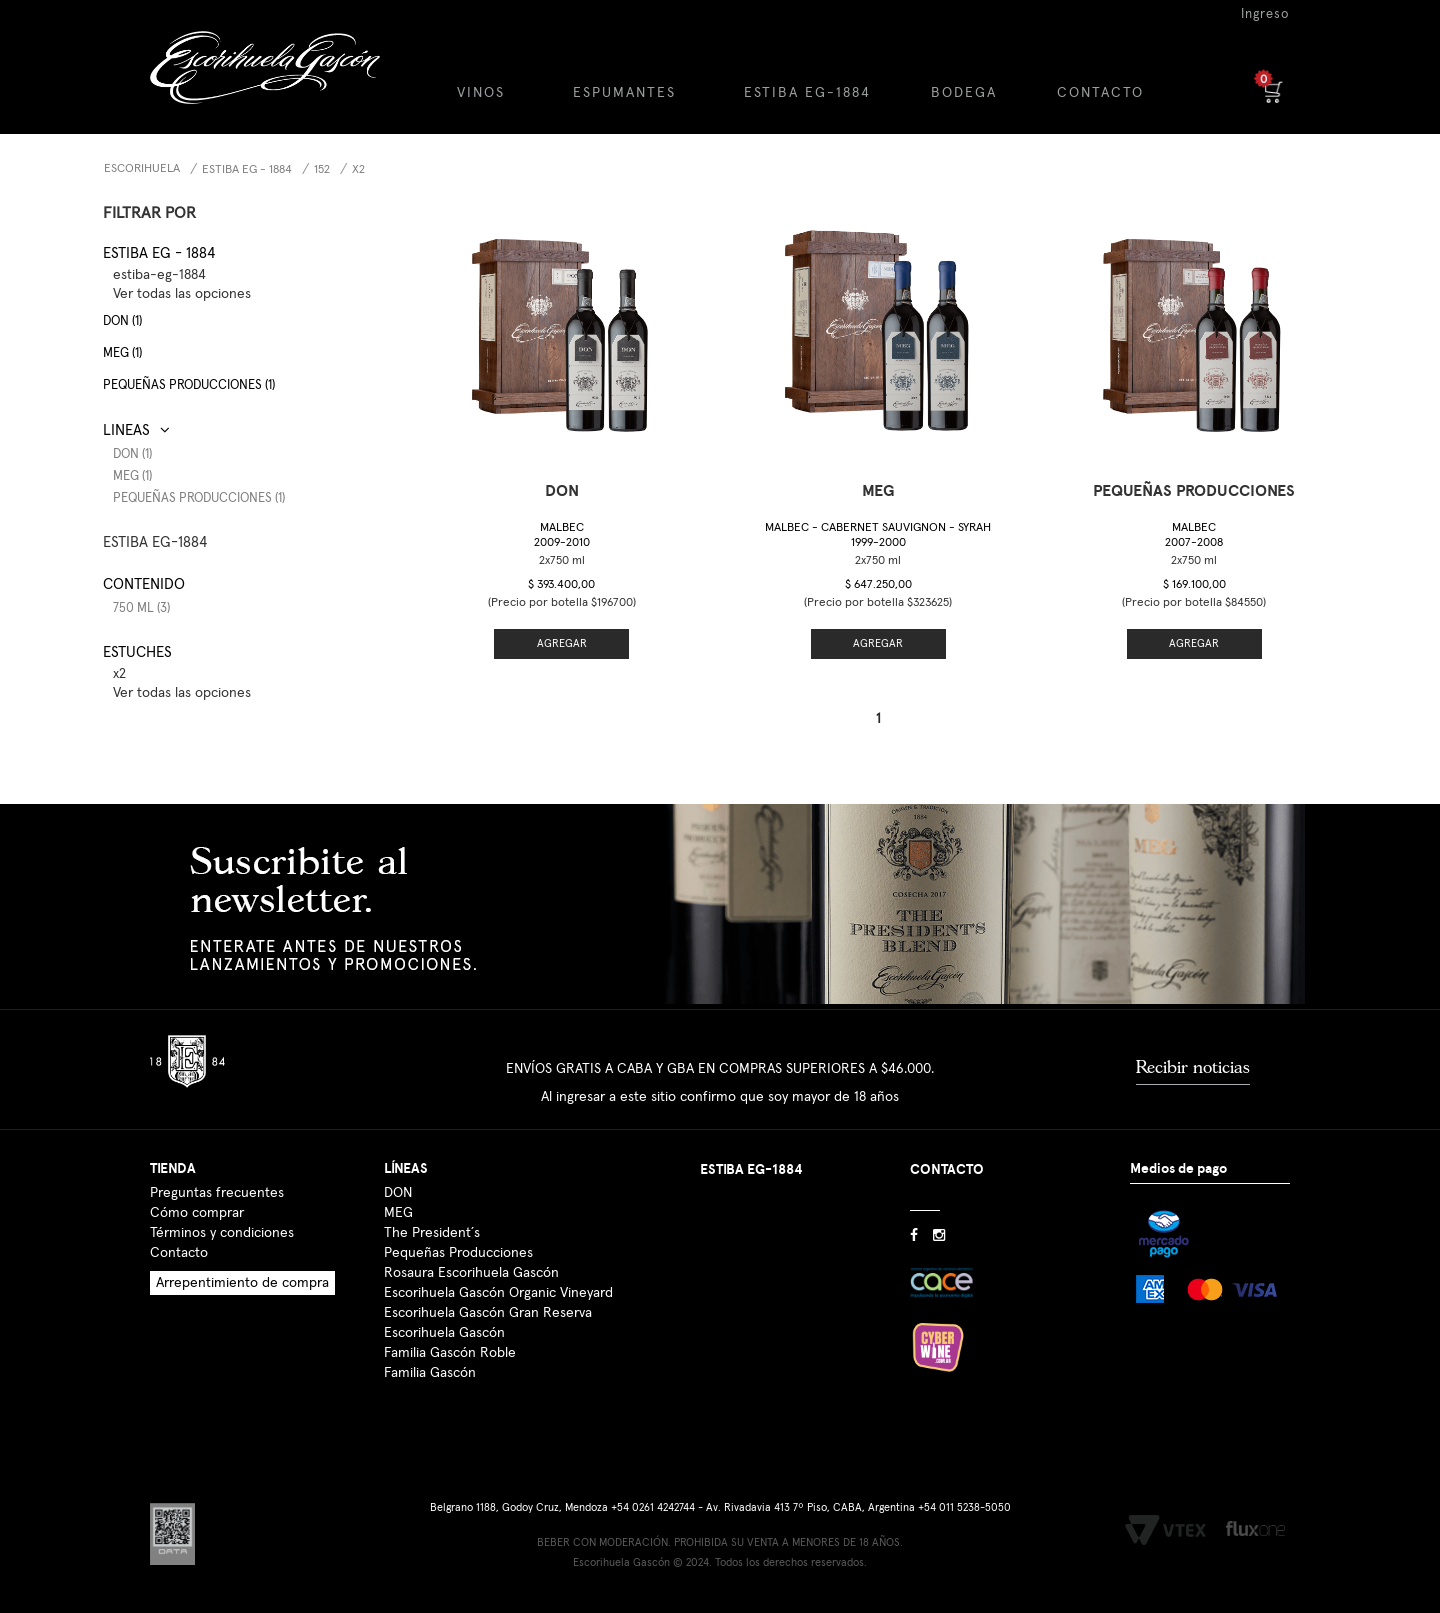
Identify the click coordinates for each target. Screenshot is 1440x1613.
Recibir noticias (1193, 1067)
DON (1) (122, 321)
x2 (358, 170)
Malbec (562, 535)
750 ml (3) (141, 608)
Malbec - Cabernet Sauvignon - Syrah (878, 535)
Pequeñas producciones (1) (189, 385)
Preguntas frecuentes (217, 1193)
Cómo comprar (197, 1213)
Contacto (179, 1253)
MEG (398, 1213)
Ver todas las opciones (182, 294)
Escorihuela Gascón (444, 1333)
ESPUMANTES (624, 93)
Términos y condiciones (222, 1233)
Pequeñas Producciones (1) (199, 498)
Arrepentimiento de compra (242, 1283)
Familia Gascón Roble (450, 1353)
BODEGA (964, 93)
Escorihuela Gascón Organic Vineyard (498, 1293)
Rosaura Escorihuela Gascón (471, 1273)
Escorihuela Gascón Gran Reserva (488, 1313)
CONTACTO (1100, 93)
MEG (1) (122, 353)
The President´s (432, 1233)
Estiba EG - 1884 (247, 170)
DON (398, 1193)
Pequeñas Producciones (458, 1253)
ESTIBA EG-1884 (807, 93)
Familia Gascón (430, 1373)
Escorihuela (142, 169)
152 (322, 170)
